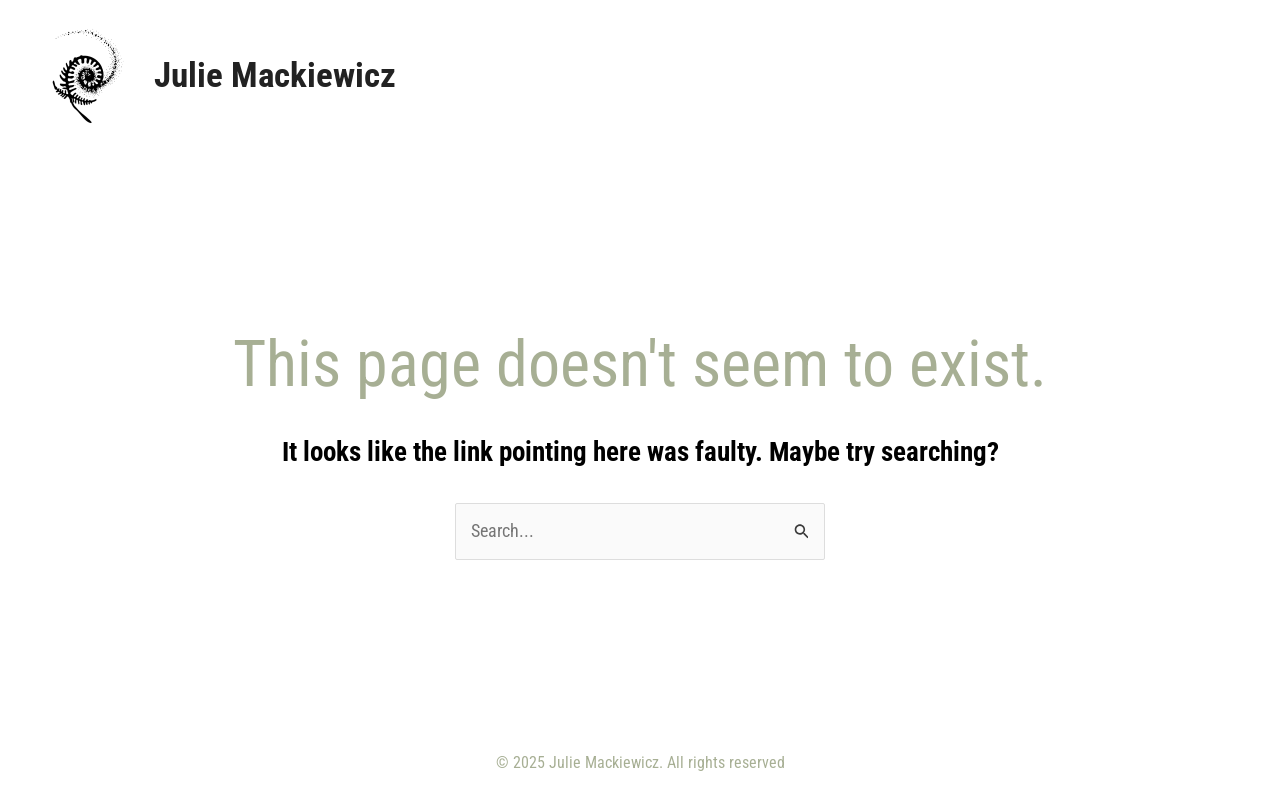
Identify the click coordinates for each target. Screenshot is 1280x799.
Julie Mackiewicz (275, 75)
